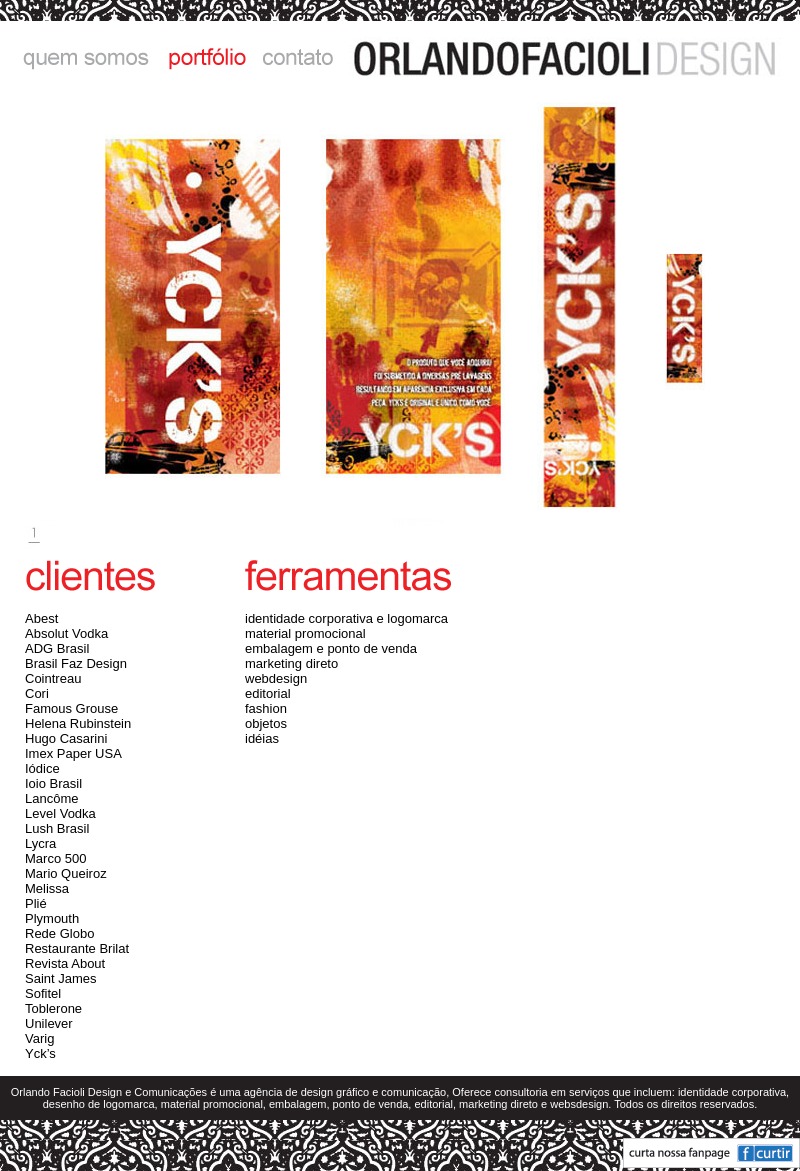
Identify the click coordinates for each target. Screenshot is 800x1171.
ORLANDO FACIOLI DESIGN (572, 57)
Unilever (49, 1023)
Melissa (47, 888)
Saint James (61, 978)
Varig (39, 1038)
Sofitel (43, 993)
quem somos (77, 57)
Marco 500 (55, 858)
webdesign (276, 678)
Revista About (65, 963)
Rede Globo (59, 933)
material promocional (305, 633)
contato (298, 57)
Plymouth (52, 918)
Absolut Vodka (66, 633)
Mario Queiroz (66, 873)
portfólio (203, 57)
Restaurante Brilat (77, 948)
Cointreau (53, 678)
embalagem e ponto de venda (331, 648)
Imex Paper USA (73, 753)
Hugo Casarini (66, 738)
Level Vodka (60, 813)
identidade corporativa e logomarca (346, 618)
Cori (37, 693)
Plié (36, 903)
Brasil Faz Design (76, 663)
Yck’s (40, 1053)
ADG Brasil (57, 648)
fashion (266, 708)
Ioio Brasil (53, 783)
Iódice (42, 768)
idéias (262, 738)
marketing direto (291, 663)
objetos (266, 723)
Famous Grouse (71, 708)
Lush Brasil (57, 828)
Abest (41, 618)
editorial (268, 693)
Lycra (40, 843)
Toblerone (53, 1008)
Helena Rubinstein (78, 723)
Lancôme (51, 798)
